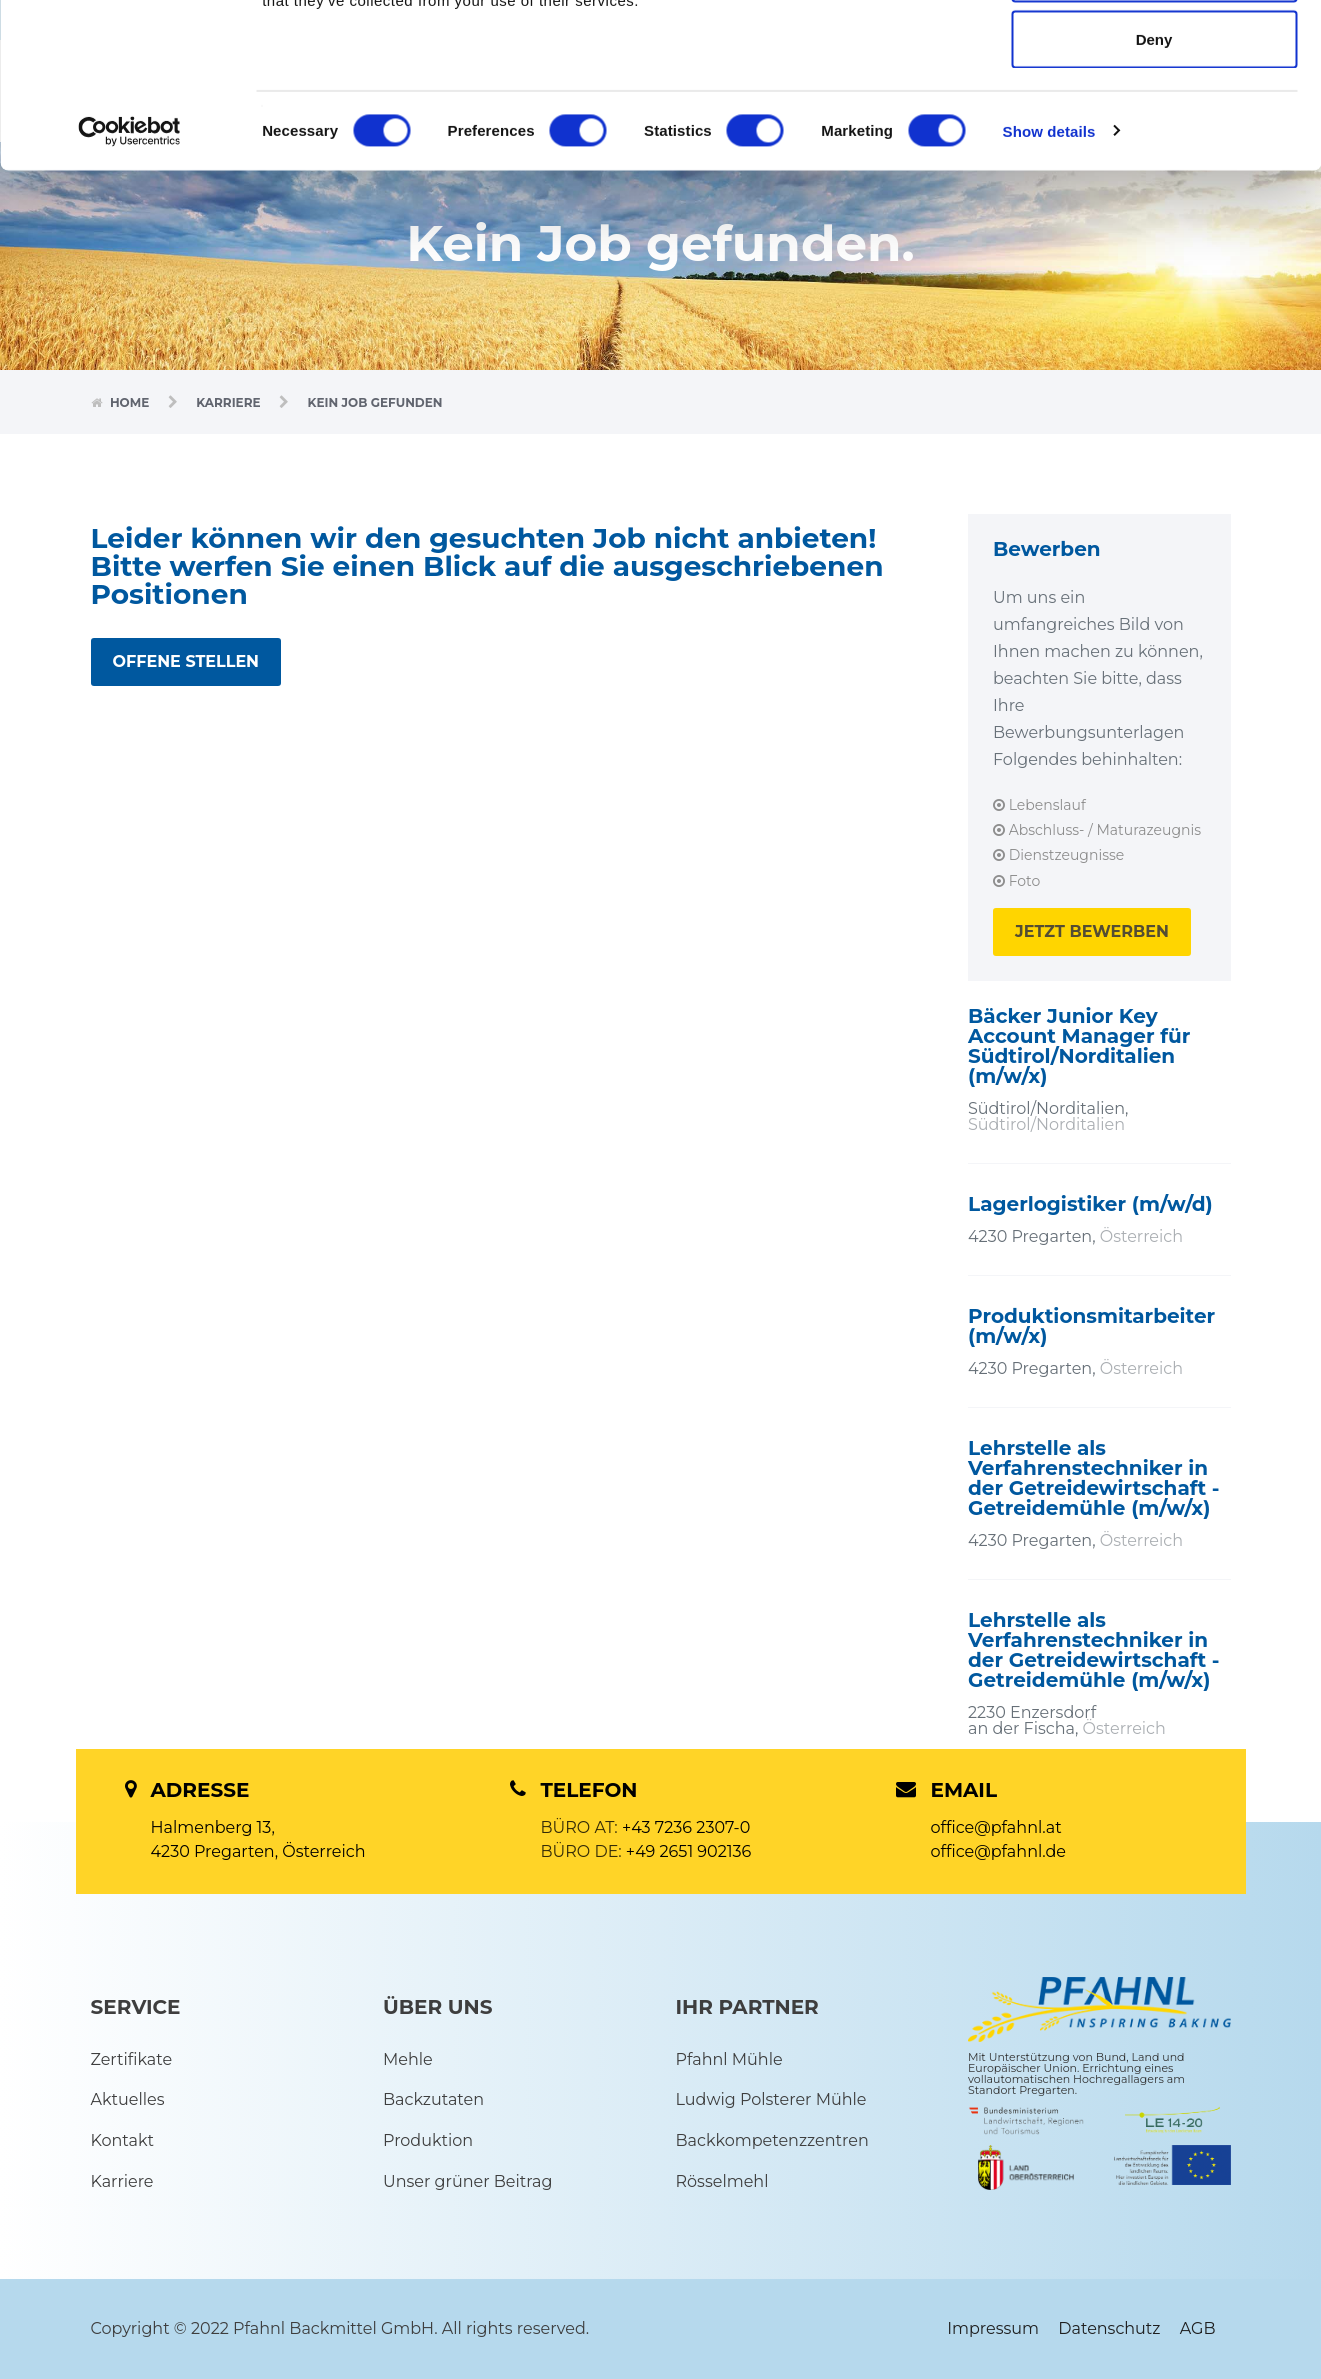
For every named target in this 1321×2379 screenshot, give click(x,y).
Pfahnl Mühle (729, 2059)
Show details (1049, 275)
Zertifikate (132, 2059)
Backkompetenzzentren (772, 2140)
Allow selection (1153, 118)
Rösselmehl (722, 2181)
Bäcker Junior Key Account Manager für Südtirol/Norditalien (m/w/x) (1079, 1046)
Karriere (230, 402)
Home (131, 402)
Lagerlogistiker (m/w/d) (1090, 1204)
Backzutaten (433, 2099)
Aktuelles (128, 2099)
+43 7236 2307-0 (686, 1827)
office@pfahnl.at (996, 1827)
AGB (1198, 2328)
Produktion (428, 2140)
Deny (1154, 183)
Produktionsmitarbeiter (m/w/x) (1091, 1326)
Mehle (408, 2059)
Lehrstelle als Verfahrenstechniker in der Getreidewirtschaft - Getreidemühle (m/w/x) (1094, 1478)
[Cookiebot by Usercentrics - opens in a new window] (129, 276)
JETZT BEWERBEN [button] (1092, 931)
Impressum (993, 2328)
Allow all (1154, 52)
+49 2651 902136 (689, 1851)
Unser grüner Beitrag (467, 2181)
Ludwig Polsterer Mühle (771, 2099)
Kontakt (123, 2140)
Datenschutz (1109, 2328)
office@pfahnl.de (998, 1851)
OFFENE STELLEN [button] (186, 661)
